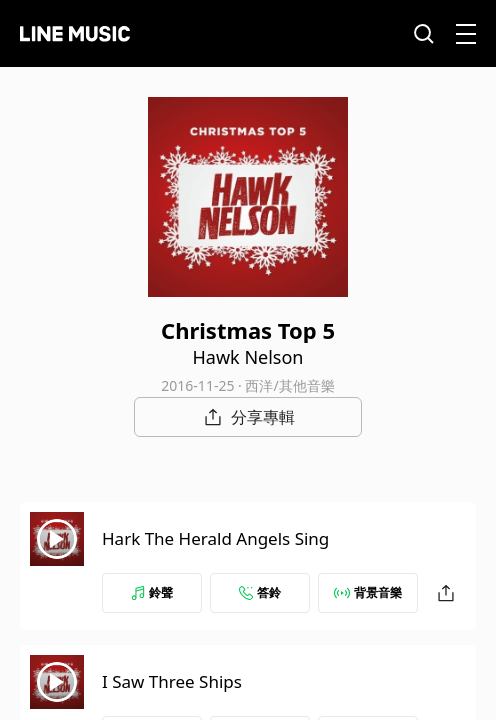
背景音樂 (368, 592)
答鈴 (260, 592)
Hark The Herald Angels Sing (215, 538)
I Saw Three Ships (172, 681)
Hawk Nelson (248, 357)
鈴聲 (152, 592)
